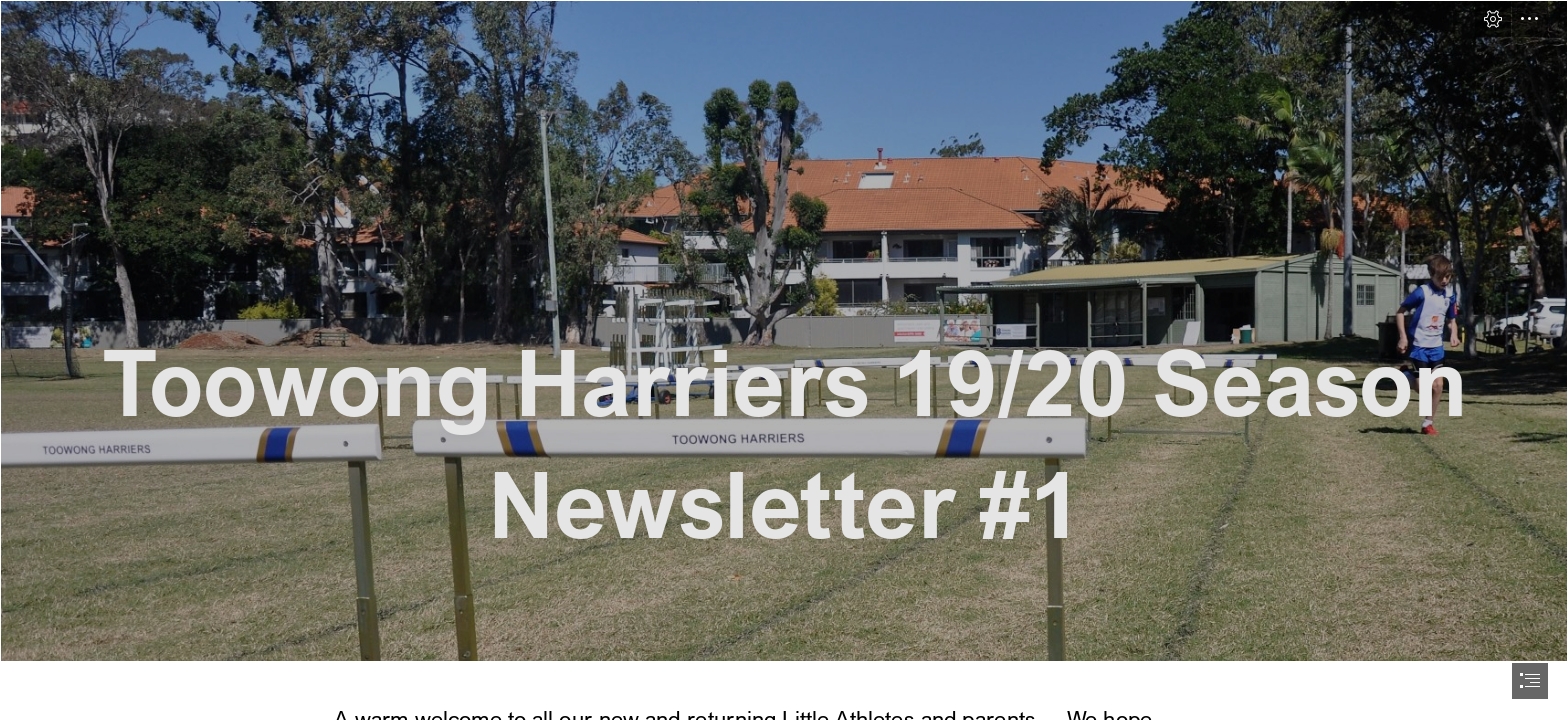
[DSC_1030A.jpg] (784, 331)
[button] (1493, 19)
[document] (784, 360)
